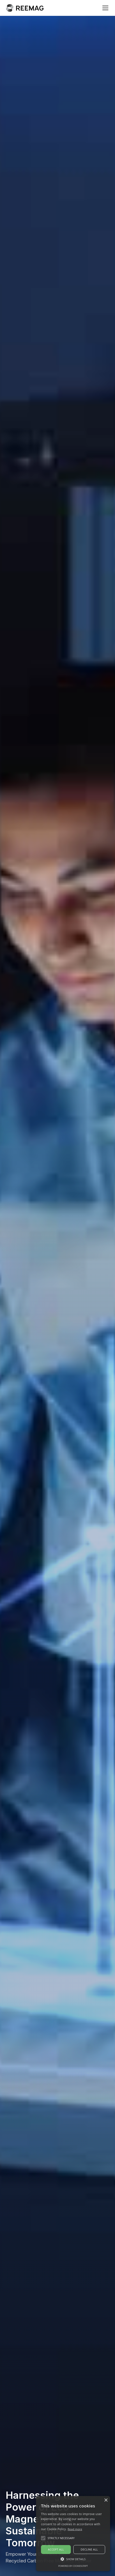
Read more (75, 2529)
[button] (104, 8)
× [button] (106, 2500)
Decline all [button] (89, 2549)
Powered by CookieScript (73, 2566)
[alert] (73, 2533)
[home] (25, 8)
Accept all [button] (56, 2549)
